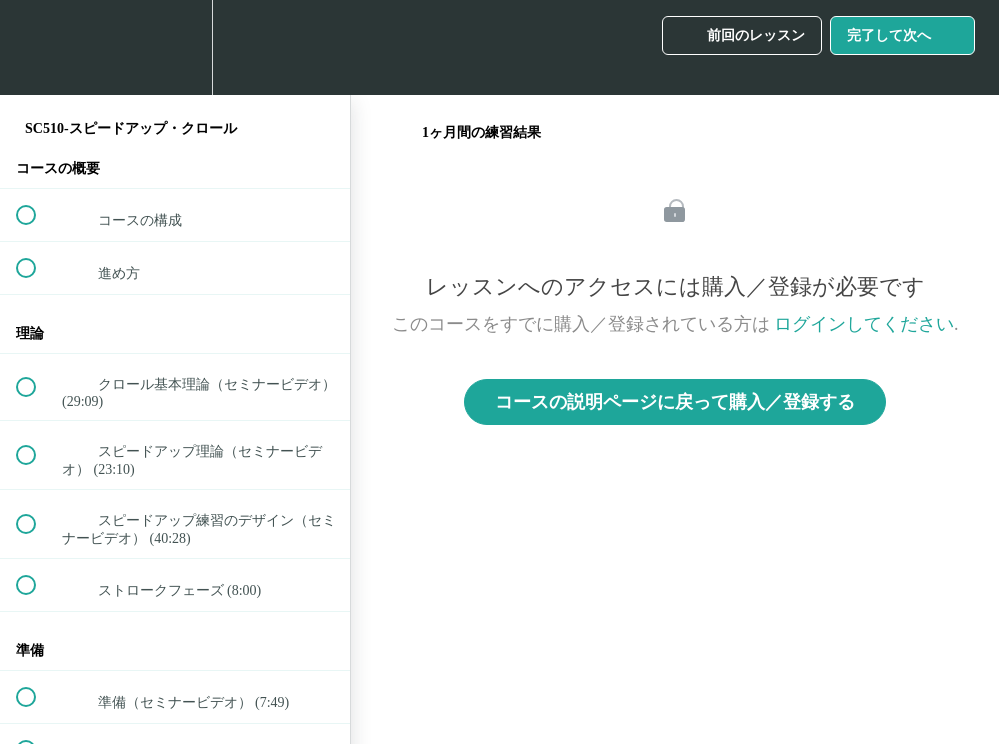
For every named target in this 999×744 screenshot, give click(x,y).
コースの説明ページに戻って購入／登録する (675, 402)
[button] (37, 47)
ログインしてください (864, 324)
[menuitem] (175, 47)
